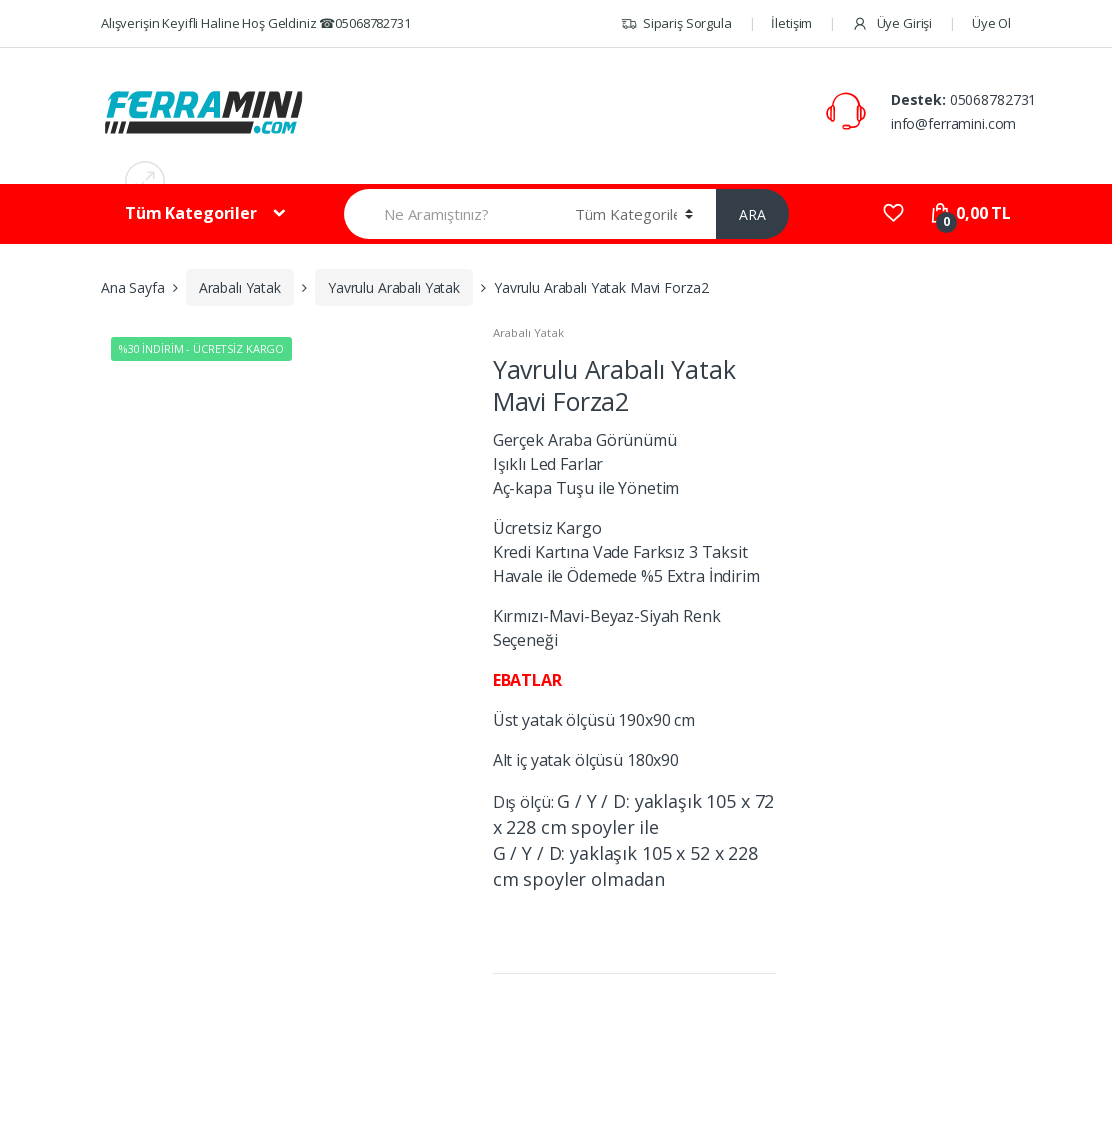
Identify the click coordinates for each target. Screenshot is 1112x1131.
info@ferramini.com (953, 123)
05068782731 (993, 99)
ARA (752, 214)
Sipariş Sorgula (676, 23)
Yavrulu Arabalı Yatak (394, 287)
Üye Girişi (892, 23)
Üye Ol (991, 23)
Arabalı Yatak (240, 287)
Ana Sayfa (133, 287)
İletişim (791, 23)
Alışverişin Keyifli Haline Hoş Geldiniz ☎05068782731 (256, 23)
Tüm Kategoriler (191, 213)
